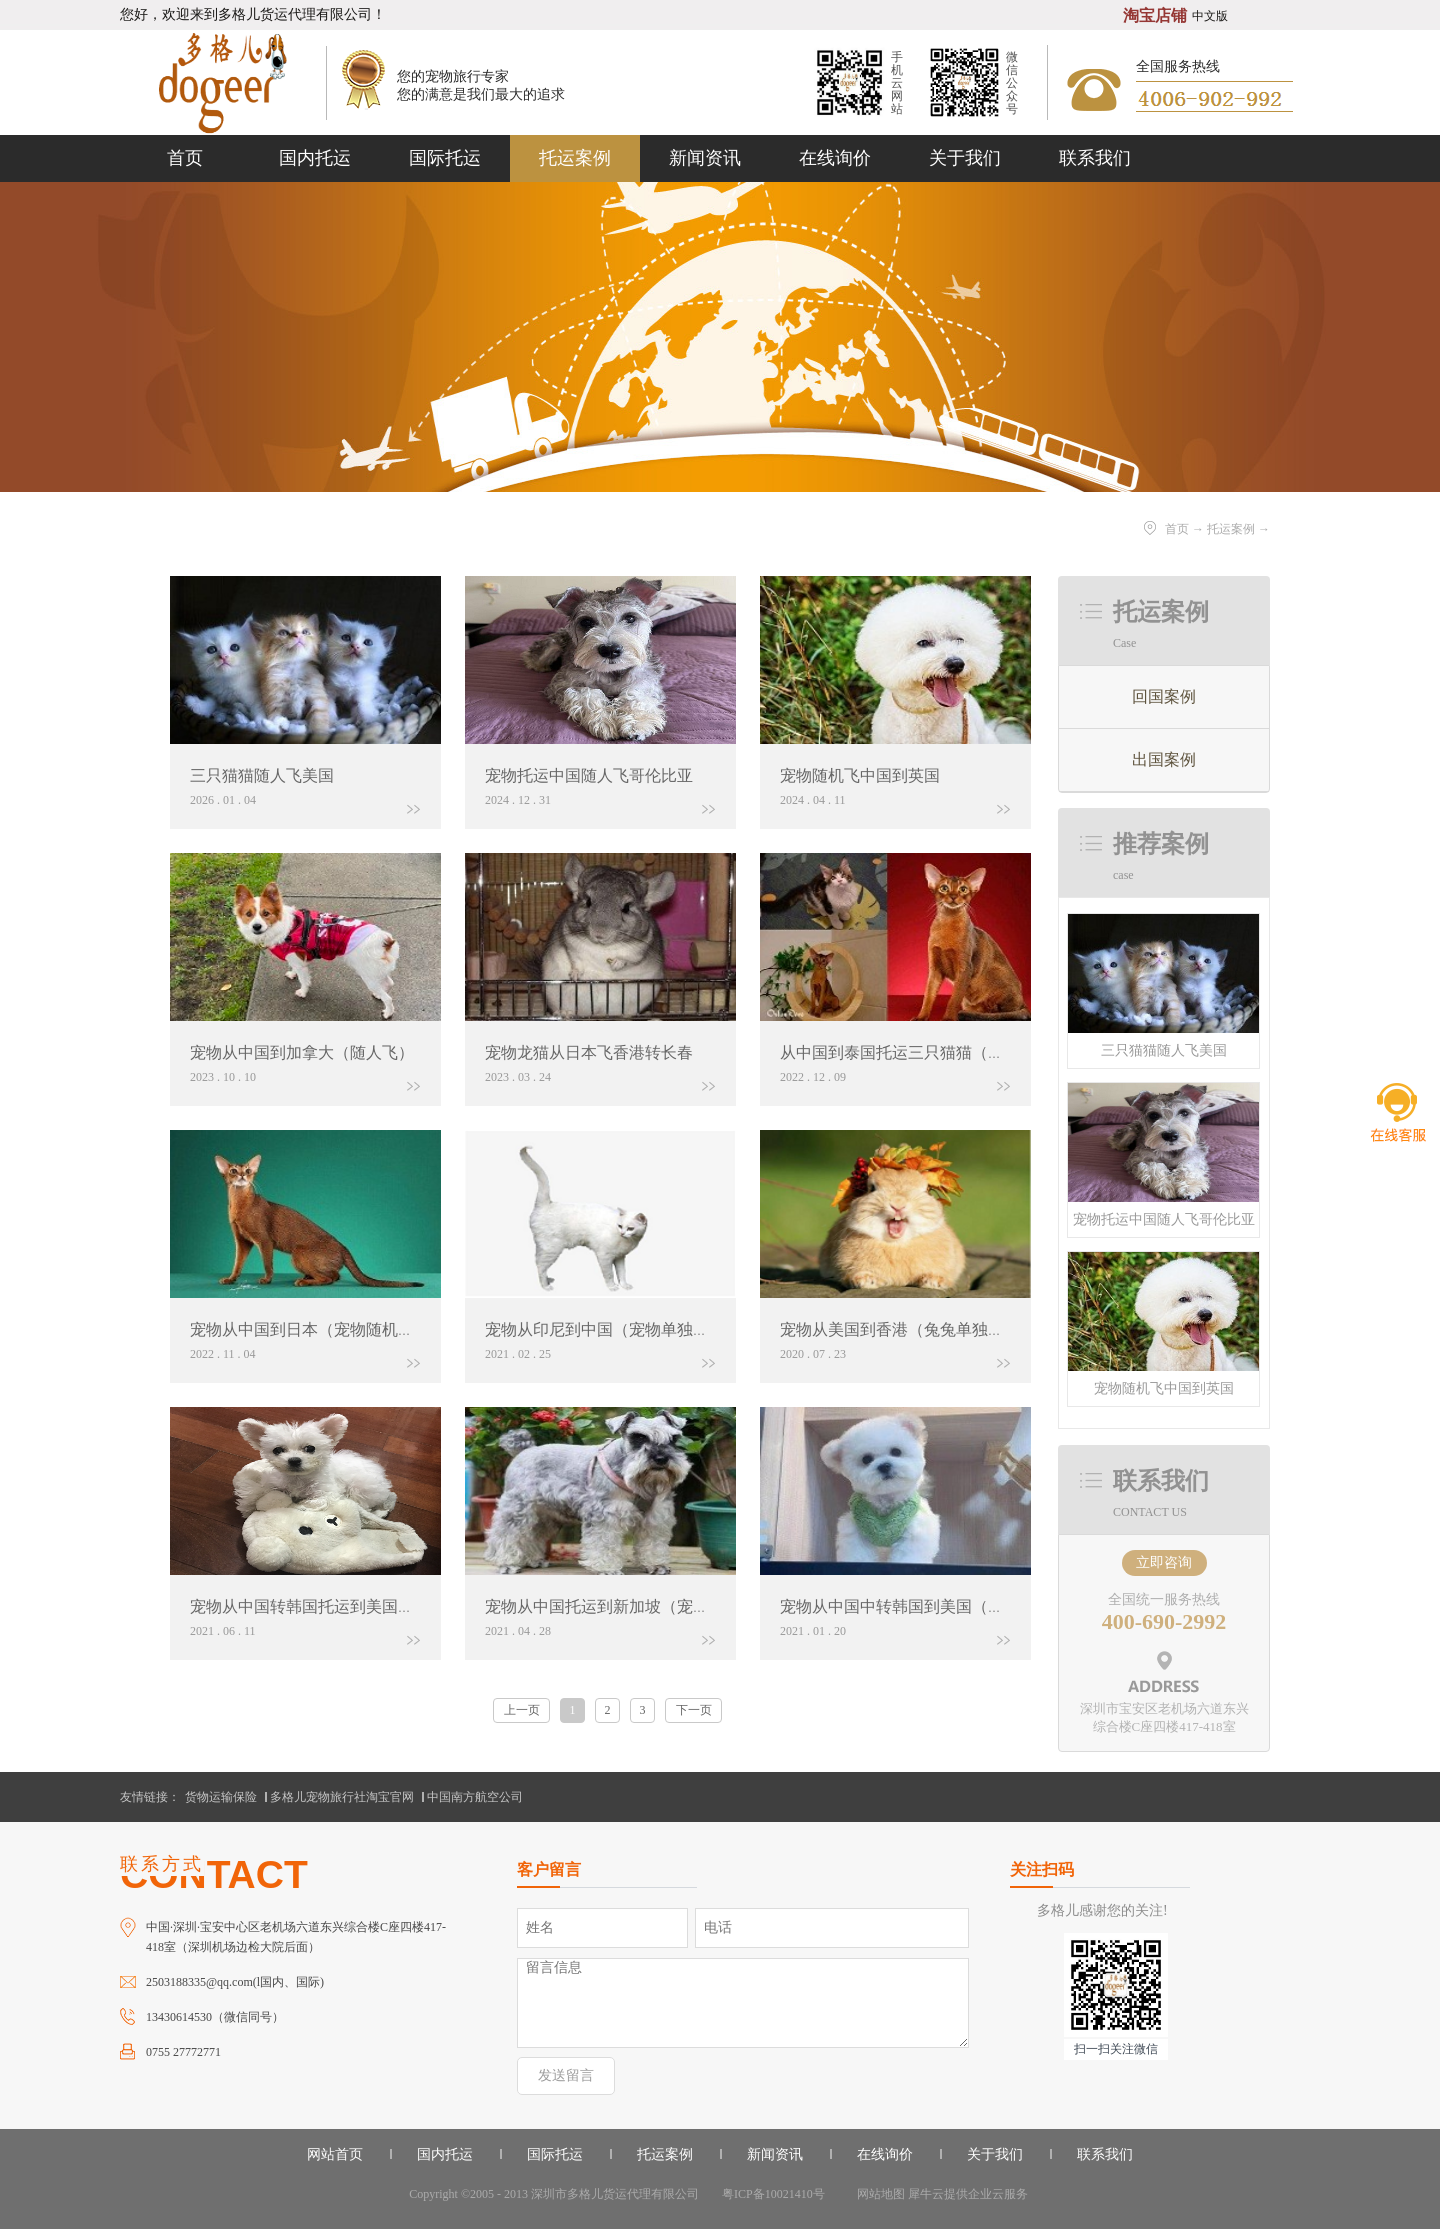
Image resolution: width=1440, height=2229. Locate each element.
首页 (185, 158)
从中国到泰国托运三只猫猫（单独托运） (924, 1052)
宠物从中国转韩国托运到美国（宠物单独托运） (358, 1606)
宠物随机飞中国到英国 (1164, 1388)
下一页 (694, 1710)
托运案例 (1231, 529)
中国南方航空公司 (475, 1797)
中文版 (1210, 16)
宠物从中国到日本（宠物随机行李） (318, 1329)
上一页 (522, 1710)
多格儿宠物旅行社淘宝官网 (342, 1797)
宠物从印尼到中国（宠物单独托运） (613, 1329)
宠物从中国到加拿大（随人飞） (302, 1052)
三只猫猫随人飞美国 (1164, 1050)
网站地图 (878, 2194)
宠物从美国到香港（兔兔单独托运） (908, 1329)
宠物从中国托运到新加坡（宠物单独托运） (637, 1606)
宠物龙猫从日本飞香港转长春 (589, 1052)
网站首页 (335, 2154)
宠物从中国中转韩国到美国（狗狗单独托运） (940, 1606)
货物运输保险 (221, 1797)
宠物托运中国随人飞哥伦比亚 (1164, 1219)
